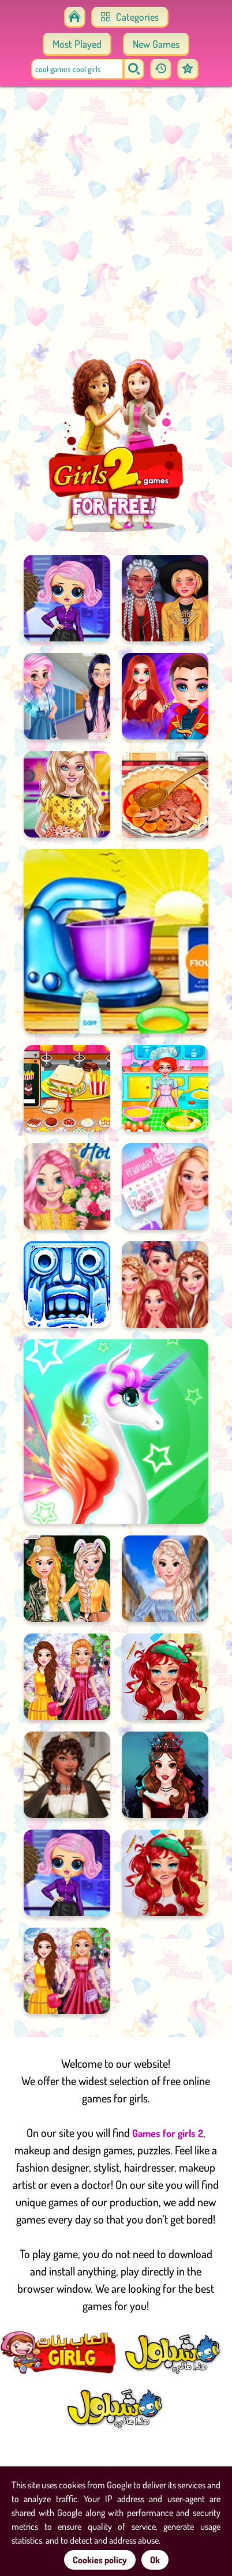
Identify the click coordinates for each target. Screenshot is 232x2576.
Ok (155, 2560)
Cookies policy (100, 2560)
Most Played (77, 43)
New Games (156, 43)
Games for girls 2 (167, 2133)
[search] (134, 69)
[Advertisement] (116, 225)
